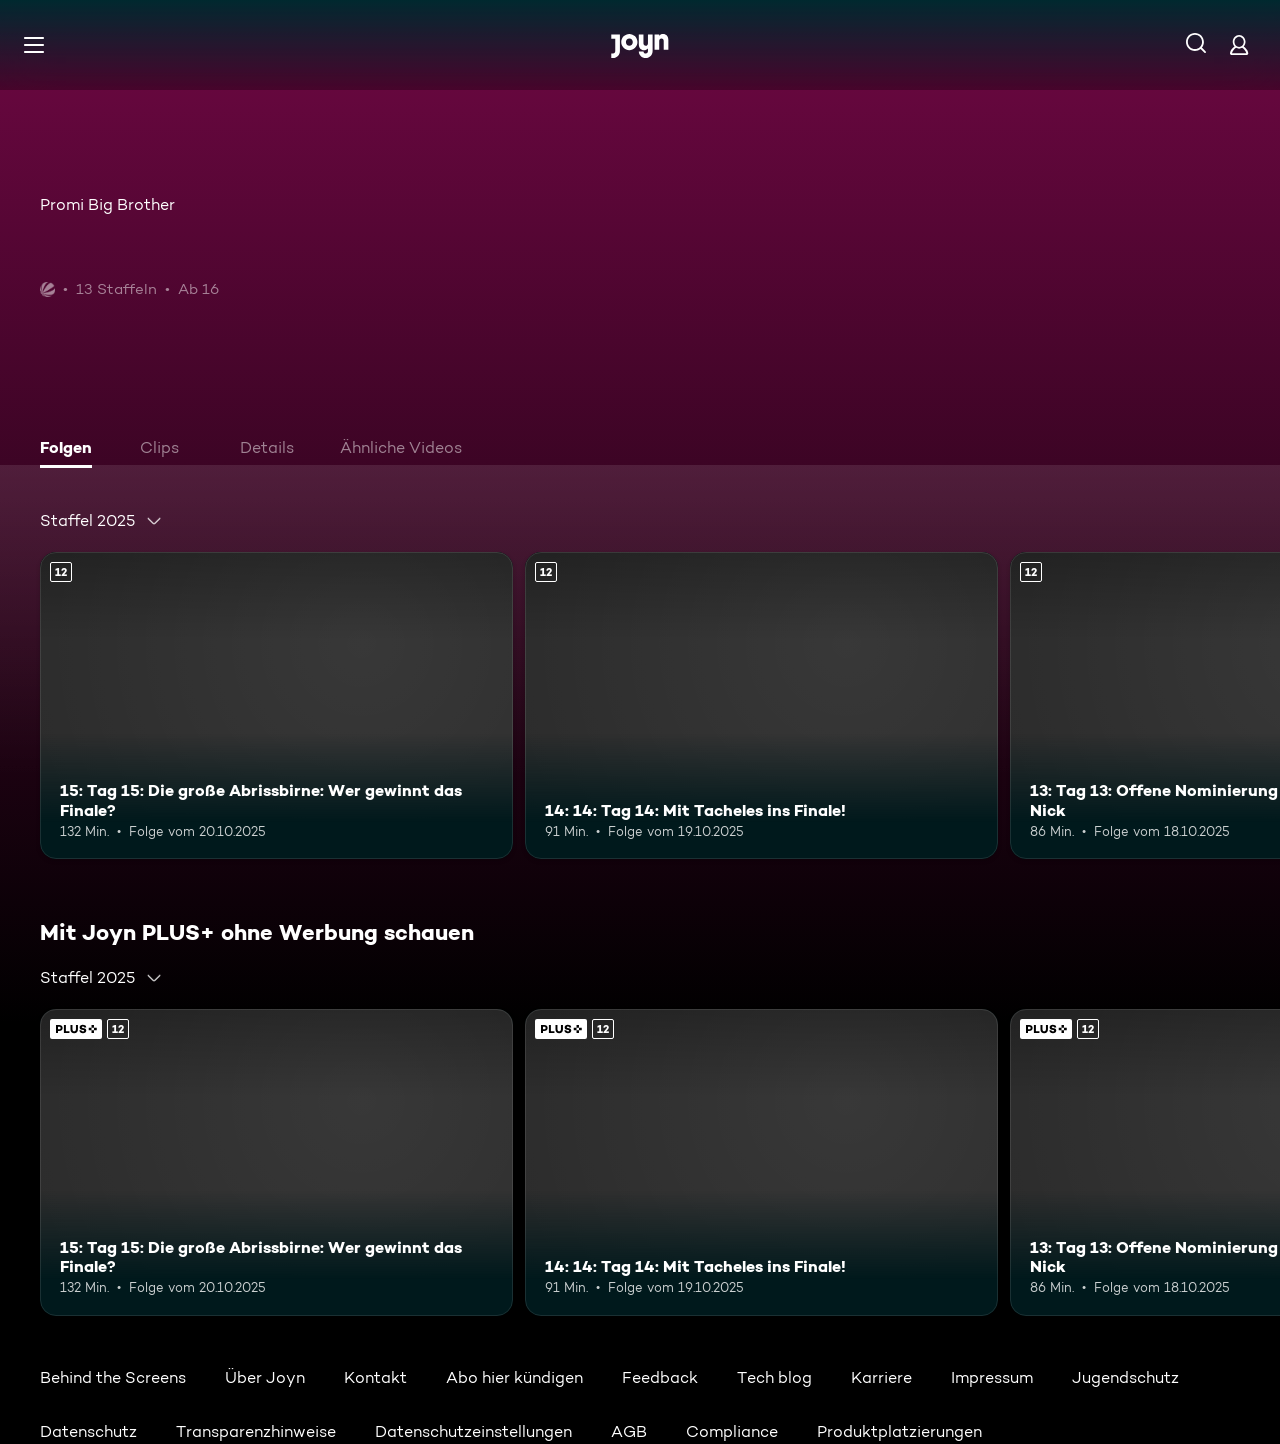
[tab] (71, 450)
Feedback (660, 1377)
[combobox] (101, 521)
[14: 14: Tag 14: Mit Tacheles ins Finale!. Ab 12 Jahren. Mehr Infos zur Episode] (761, 705)
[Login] (1239, 44)
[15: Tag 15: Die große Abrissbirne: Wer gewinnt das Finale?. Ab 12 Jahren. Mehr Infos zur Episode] (276, 705)
